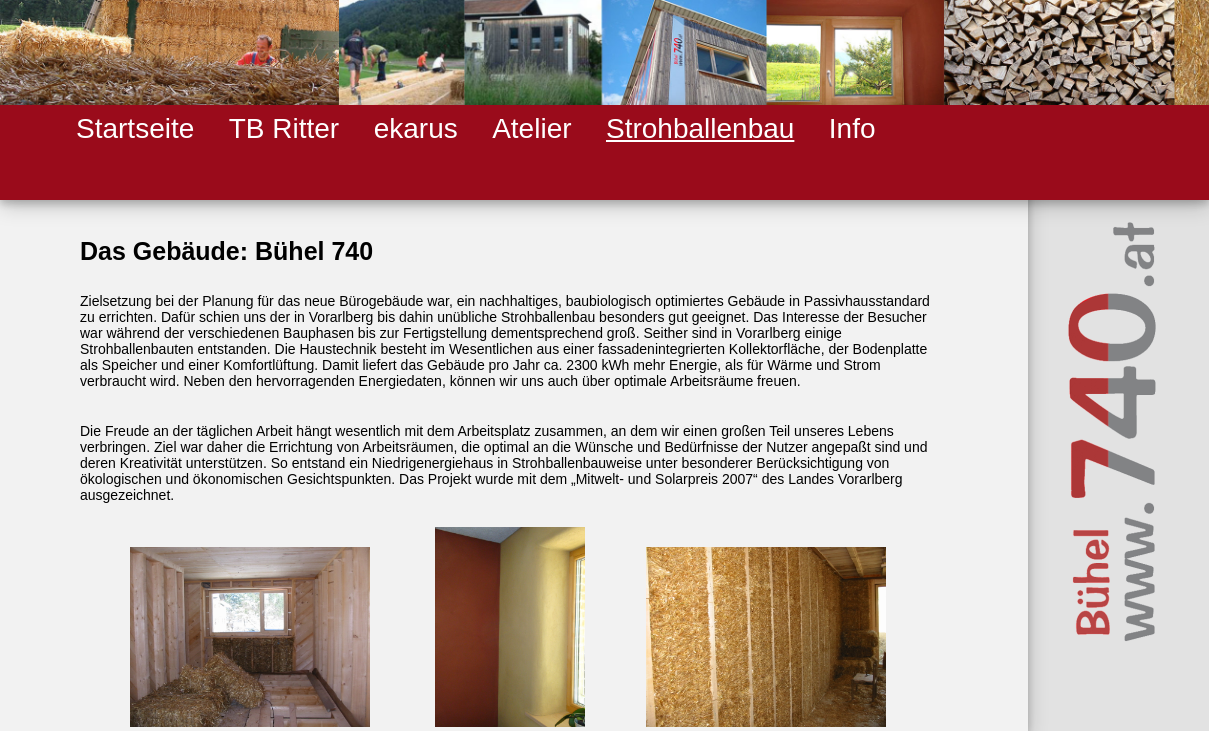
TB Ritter (284, 128)
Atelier (531, 128)
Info (852, 128)
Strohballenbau (700, 128)
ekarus (416, 128)
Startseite (135, 128)
